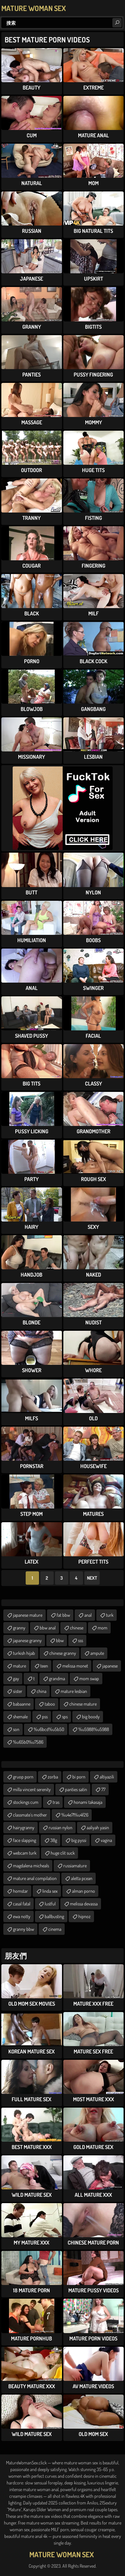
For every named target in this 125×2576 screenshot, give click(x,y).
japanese (110, 1666)
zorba (53, 1776)
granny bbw (23, 1929)
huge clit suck (63, 1853)
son (16, 1729)
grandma (57, 1678)
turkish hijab (24, 1653)
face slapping (24, 1840)
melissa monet (75, 1666)
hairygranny (23, 1827)
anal (88, 1615)
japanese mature (27, 1615)
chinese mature (83, 1704)
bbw (60, 1640)
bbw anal (48, 1627)
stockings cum (25, 1802)
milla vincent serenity (32, 1789)
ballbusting (54, 1916)
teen (44, 1666)
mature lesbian (74, 1691)
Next (92, 1578)
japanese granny (27, 1640)
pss (45, 1716)
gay (16, 1678)
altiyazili (107, 1776)
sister (17, 1691)
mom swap (89, 1678)
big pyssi (78, 1840)
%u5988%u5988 (93, 1729)
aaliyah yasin (98, 1827)
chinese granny (62, 1653)
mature (19, 1666)
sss (80, 1640)
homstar (20, 1891)
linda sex (50, 1891)
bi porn (78, 1776)
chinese (76, 1627)
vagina (106, 1840)
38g (53, 1840)
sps (65, 1716)
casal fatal (21, 1903)
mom (102, 1627)
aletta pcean (81, 1878)
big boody (91, 1716)
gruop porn (23, 1776)
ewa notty (21, 1916)
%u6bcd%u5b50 (49, 1729)
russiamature (75, 1865)
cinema (54, 1929)
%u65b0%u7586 (28, 1742)
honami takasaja (88, 1802)
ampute (97, 1653)
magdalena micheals (31, 1865)
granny (19, 1627)
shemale (20, 1716)
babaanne (21, 1704)
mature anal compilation (35, 1878)
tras (56, 1802)
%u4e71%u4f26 (74, 1815)
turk (109, 1615)
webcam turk (24, 1853)
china (41, 1691)
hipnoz (84, 1916)
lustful (50, 1903)
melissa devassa (84, 1903)
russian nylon (60, 1827)
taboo (50, 1704)
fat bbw (63, 1615)
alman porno (83, 1891)
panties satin (76, 1789)
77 (103, 1789)
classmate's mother (30, 1815)
